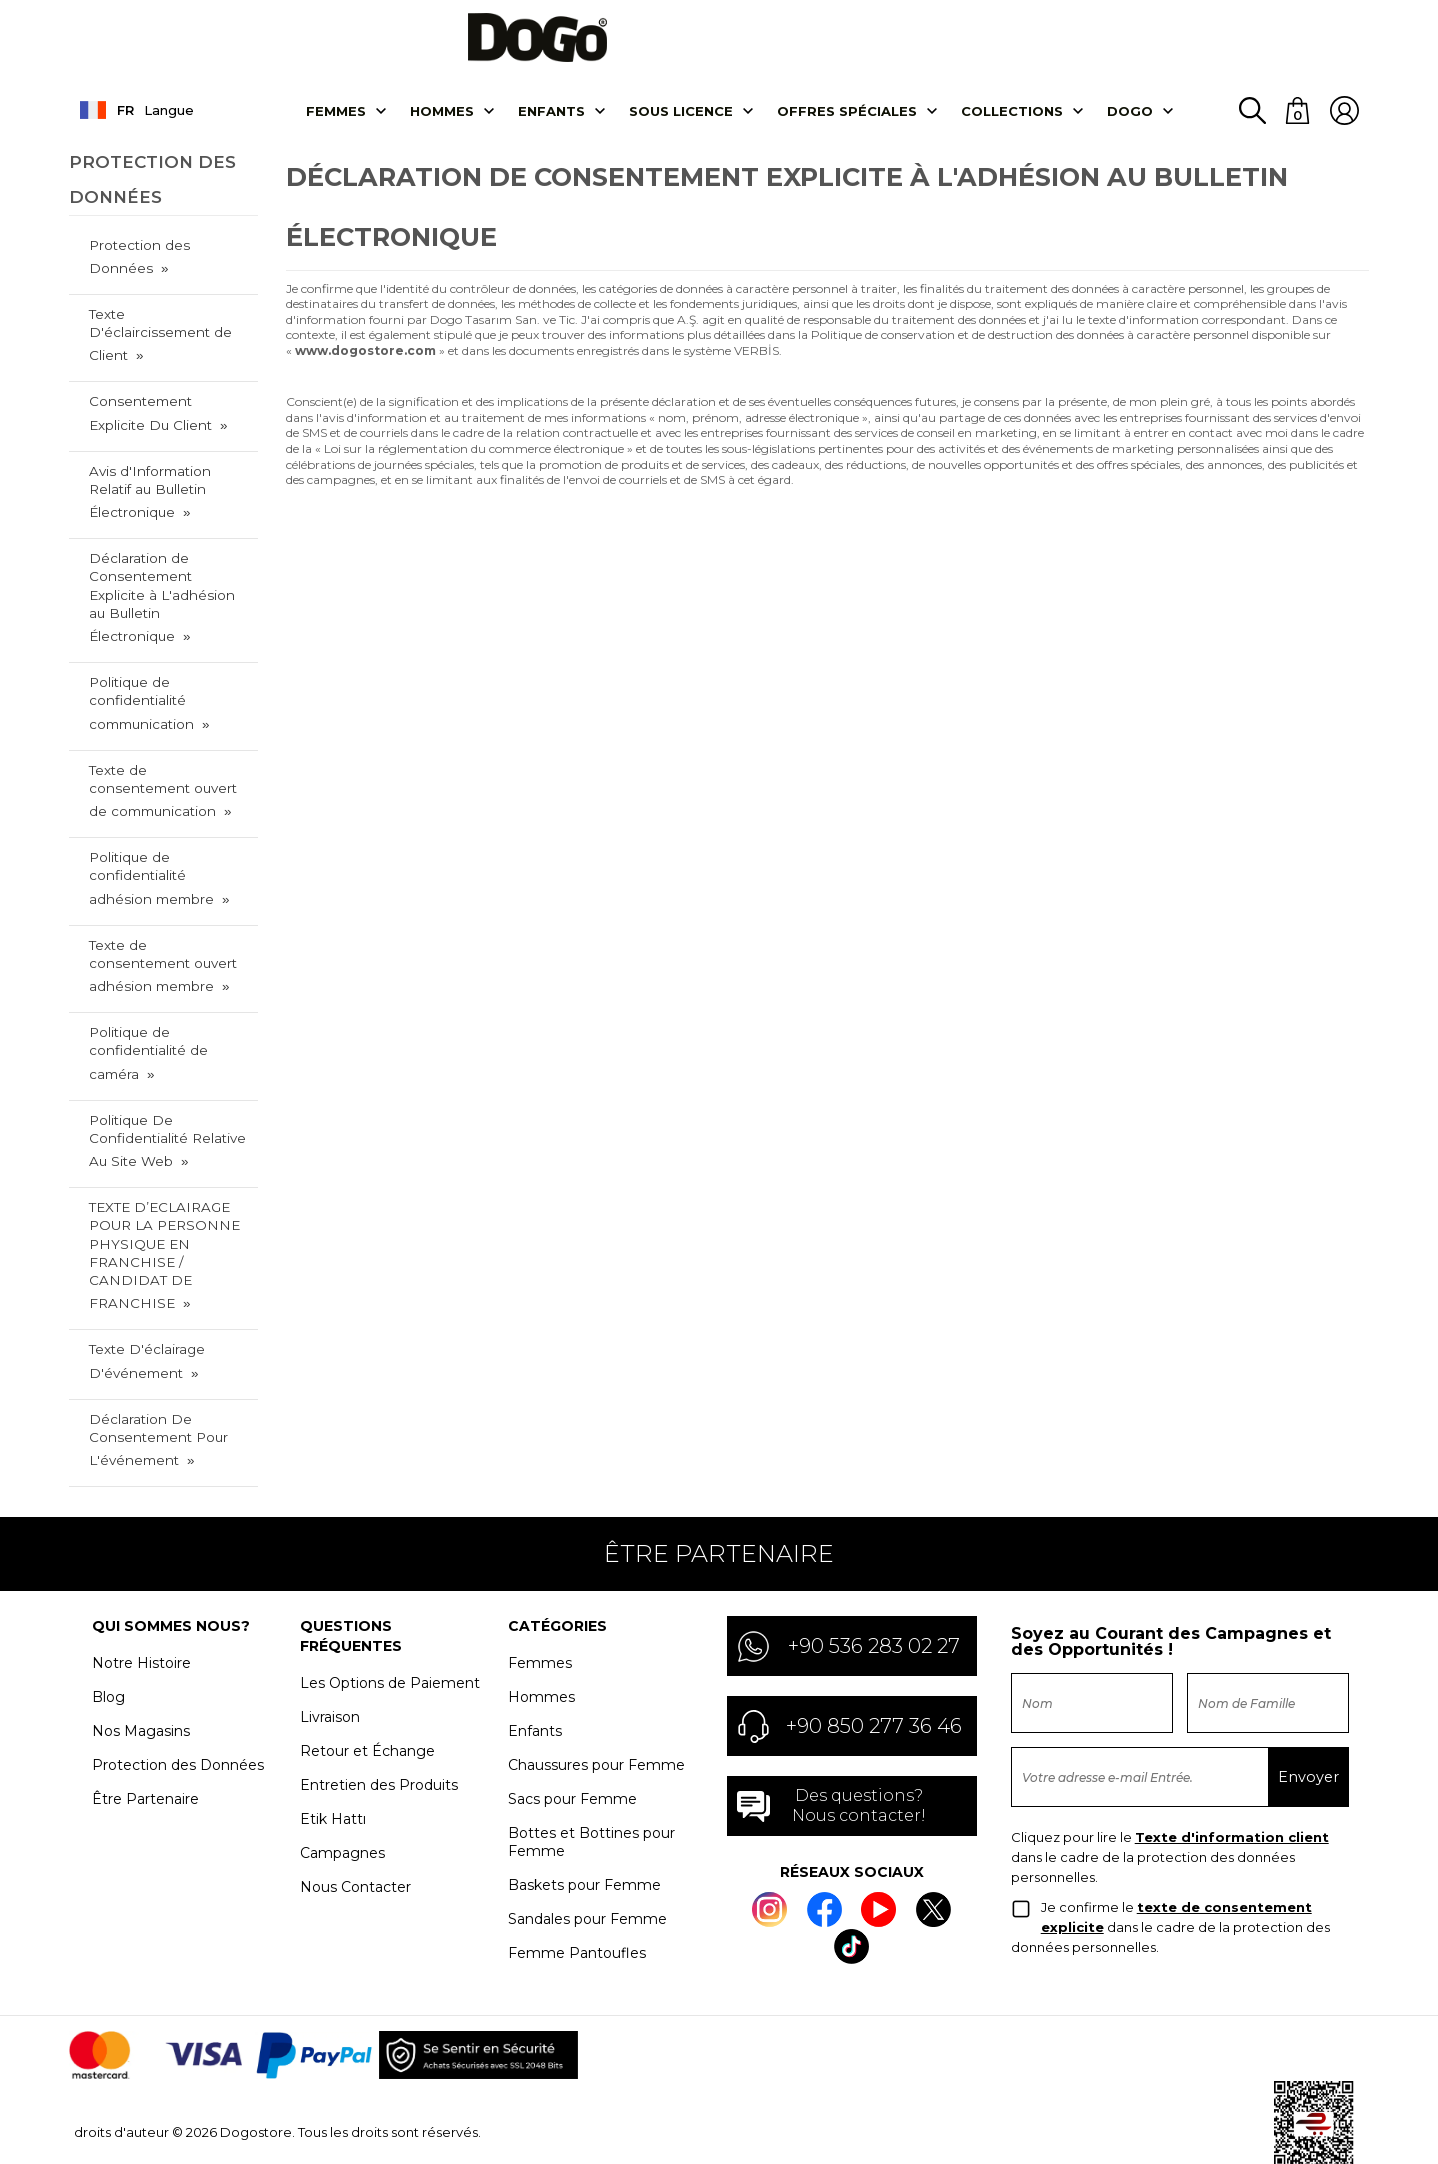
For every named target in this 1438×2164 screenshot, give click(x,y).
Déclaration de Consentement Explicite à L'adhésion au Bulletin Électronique (167, 573)
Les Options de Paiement (390, 1607)
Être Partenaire (145, 1723)
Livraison (330, 1641)
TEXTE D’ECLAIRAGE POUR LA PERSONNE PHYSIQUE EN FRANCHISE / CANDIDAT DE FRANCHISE (167, 1194)
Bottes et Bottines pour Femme (591, 1766)
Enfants (551, 123)
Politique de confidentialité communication (140, 667)
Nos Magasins (141, 1655)
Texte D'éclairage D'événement (146, 1287)
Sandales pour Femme (587, 1843)
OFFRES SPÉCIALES (847, 123)
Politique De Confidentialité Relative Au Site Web (165, 1092)
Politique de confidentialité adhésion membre (168, 837)
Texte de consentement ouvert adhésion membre (167, 922)
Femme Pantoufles (577, 1877)
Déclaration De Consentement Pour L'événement (155, 1364)
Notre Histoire (141, 1587)
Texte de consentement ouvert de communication (167, 752)
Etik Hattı (333, 1743)
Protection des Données (137, 267)
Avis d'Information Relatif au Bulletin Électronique (168, 480)
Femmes (336, 123)
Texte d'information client (1232, 1761)
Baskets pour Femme (584, 1809)
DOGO (1130, 123)
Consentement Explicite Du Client (167, 403)
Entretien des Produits (379, 1709)
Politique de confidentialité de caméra (147, 1007)
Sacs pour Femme (572, 1723)
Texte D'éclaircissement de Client (167, 335)
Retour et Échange (367, 1675)
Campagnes (342, 1777)
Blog (108, 1621)
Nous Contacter (355, 1811)
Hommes (442, 123)
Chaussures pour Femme (596, 1689)
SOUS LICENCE (681, 123)
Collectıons (1012, 123)
